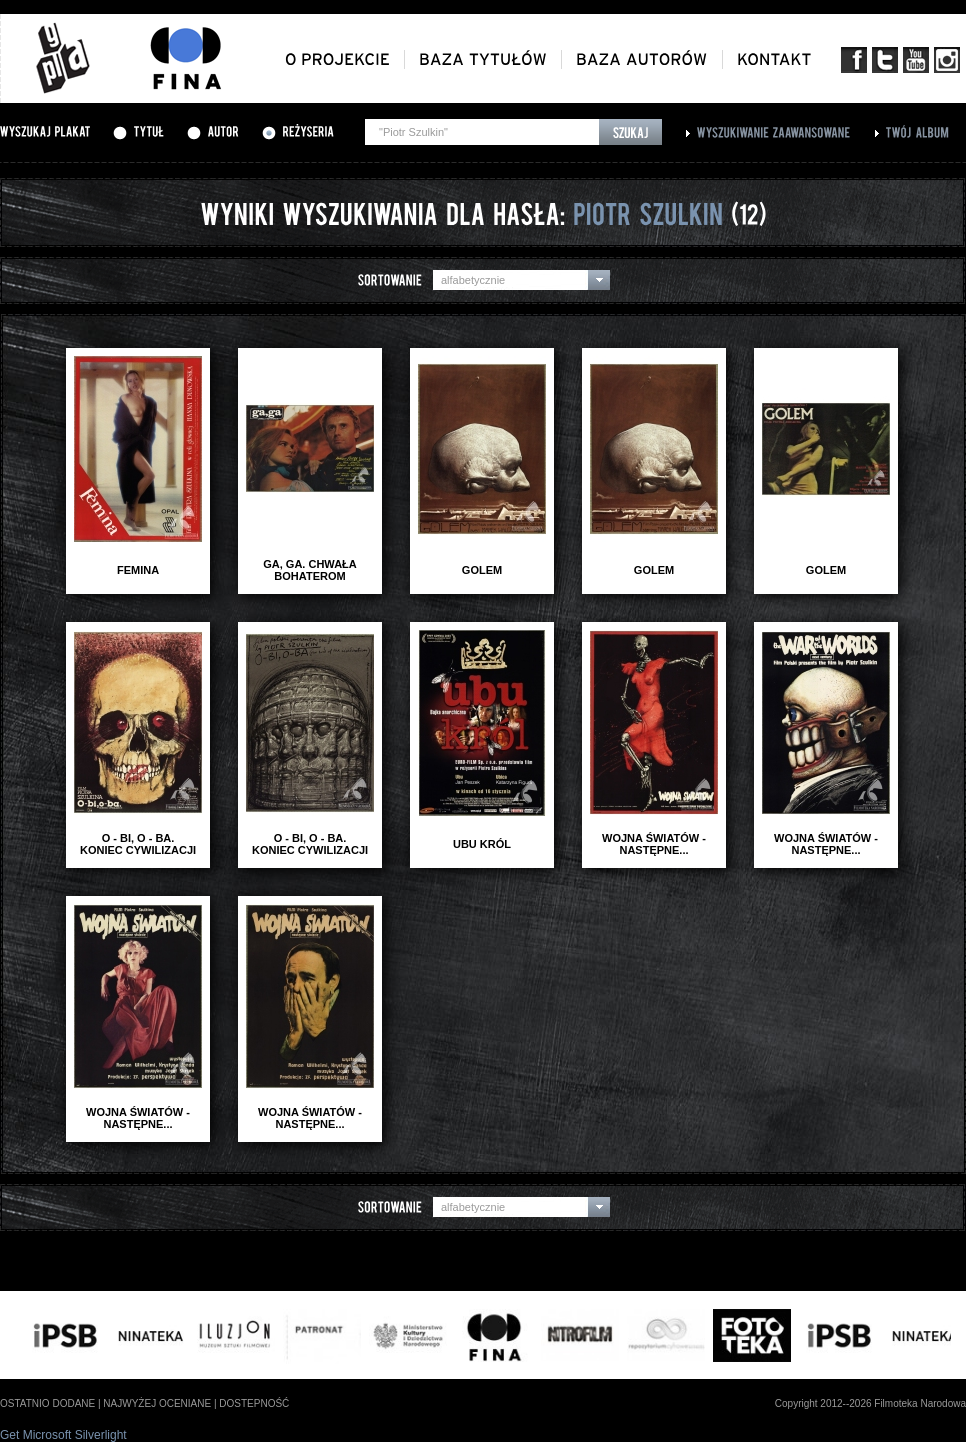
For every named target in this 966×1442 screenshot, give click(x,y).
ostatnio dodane (47, 1403)
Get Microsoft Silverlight (63, 1435)
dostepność (254, 1403)
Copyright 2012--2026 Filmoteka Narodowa (870, 1403)
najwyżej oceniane (157, 1403)
